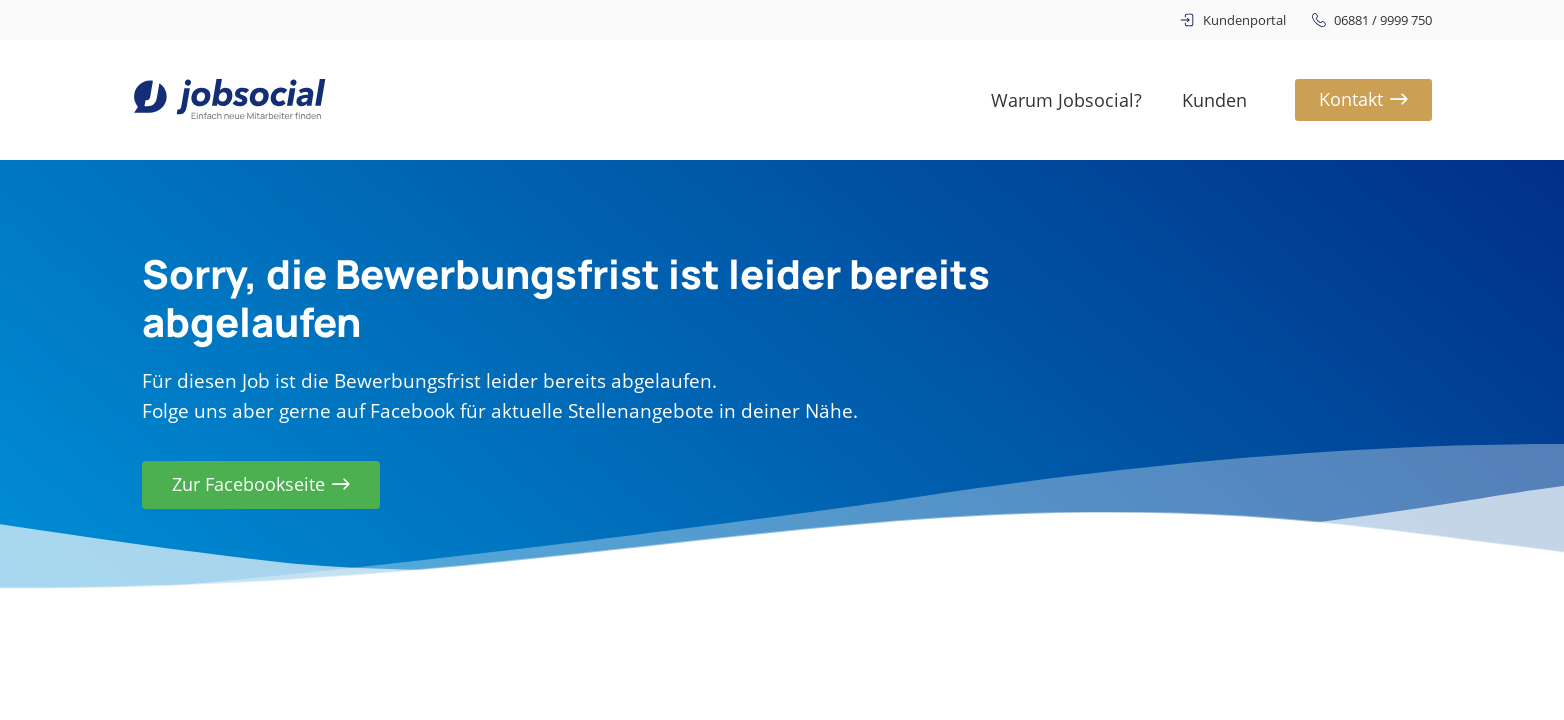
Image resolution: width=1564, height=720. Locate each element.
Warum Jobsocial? (1066, 100)
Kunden (1214, 100)
